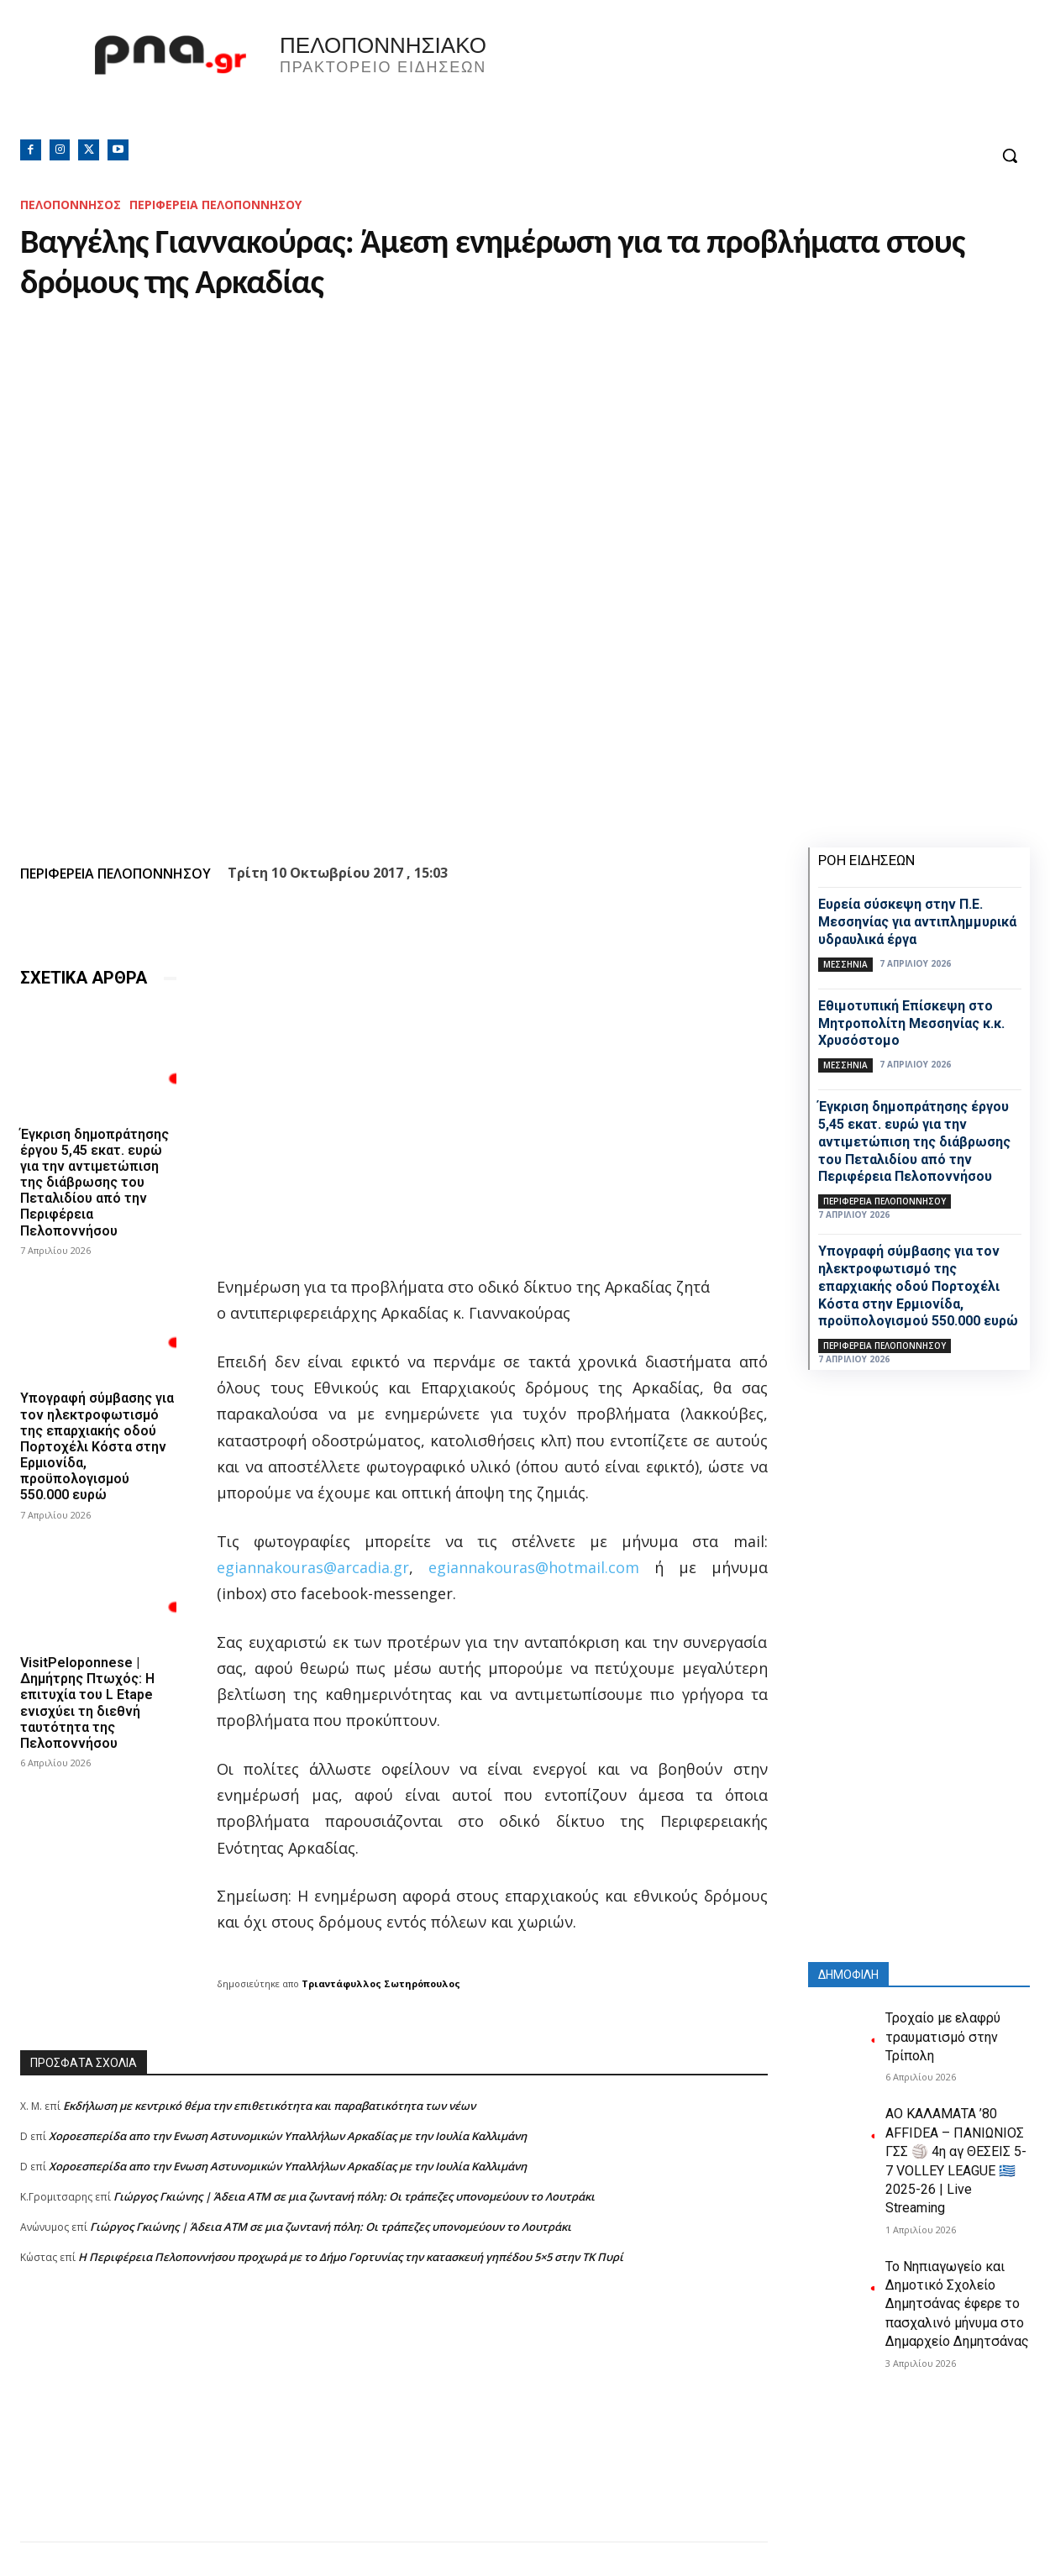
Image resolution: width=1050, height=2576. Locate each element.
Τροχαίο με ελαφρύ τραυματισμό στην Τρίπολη (942, 2037)
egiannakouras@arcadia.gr (313, 1567)
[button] (1010, 155)
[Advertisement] (394, 2424)
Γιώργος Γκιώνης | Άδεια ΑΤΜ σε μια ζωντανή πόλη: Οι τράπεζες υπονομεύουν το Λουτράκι (354, 2196)
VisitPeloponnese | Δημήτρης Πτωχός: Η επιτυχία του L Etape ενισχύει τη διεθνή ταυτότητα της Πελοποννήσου (87, 1703)
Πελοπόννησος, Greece (759, 80)
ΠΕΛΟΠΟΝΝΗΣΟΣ (70, 204)
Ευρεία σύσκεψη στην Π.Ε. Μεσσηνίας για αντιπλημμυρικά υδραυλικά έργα (917, 921)
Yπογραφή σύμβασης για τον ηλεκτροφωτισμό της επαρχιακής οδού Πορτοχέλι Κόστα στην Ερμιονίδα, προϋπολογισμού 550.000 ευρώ (97, 1446)
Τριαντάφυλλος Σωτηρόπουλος (381, 1983)
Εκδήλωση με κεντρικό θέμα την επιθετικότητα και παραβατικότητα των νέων (269, 2105)
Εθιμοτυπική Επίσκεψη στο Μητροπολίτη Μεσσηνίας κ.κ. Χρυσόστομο (911, 1023)
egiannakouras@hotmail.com (533, 1567)
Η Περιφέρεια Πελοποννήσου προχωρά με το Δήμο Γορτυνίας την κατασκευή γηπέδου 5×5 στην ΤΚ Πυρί (350, 2256)
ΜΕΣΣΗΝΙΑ (845, 964)
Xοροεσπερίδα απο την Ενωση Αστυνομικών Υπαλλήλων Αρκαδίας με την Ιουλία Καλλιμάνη (288, 2135)
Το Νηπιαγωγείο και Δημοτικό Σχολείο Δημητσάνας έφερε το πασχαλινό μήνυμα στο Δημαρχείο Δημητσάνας (957, 2304)
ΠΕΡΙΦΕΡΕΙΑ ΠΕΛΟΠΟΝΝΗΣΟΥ (215, 204)
